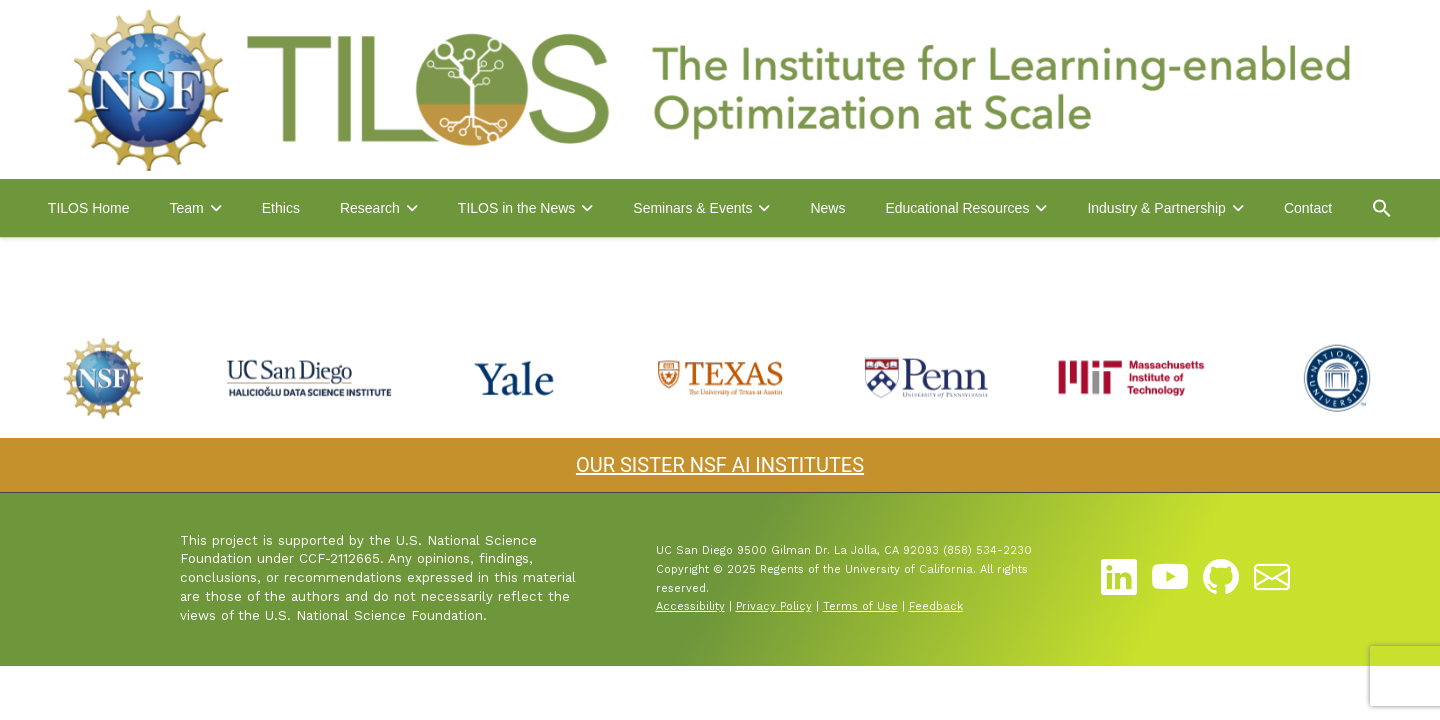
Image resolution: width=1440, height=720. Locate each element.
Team (187, 208)
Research (370, 208)
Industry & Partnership (1156, 208)
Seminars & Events (692, 208)
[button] (1382, 208)
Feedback (936, 606)
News (827, 208)
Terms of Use (860, 606)
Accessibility (690, 606)
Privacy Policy (774, 606)
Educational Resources (957, 208)
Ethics (281, 208)
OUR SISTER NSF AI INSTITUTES (720, 465)
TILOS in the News (517, 208)
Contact (1308, 208)
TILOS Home (89, 208)
